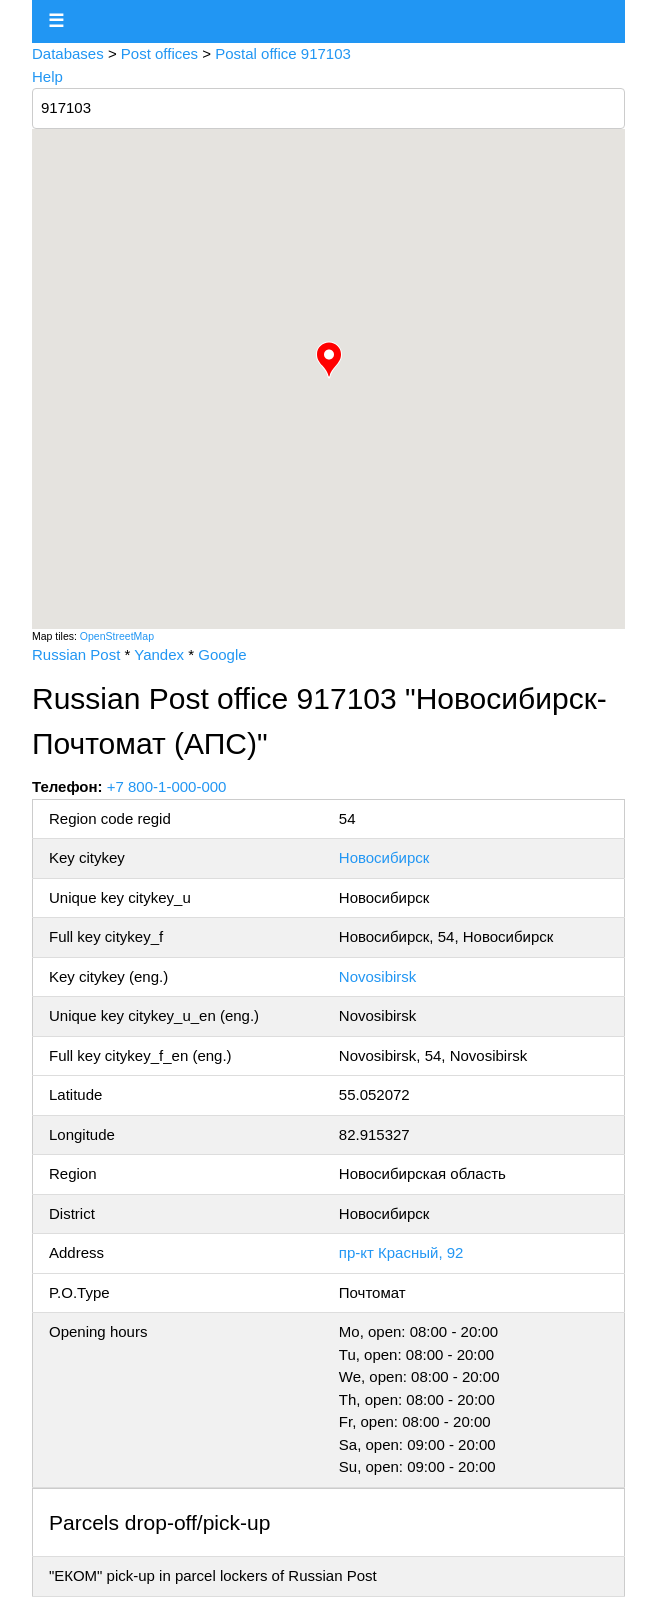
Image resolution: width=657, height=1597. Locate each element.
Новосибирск (384, 857)
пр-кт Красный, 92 (401, 1252)
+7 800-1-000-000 (167, 786)
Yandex (159, 654)
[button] (329, 360)
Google (222, 654)
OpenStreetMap (117, 636)
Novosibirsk (378, 976)
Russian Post (76, 654)
